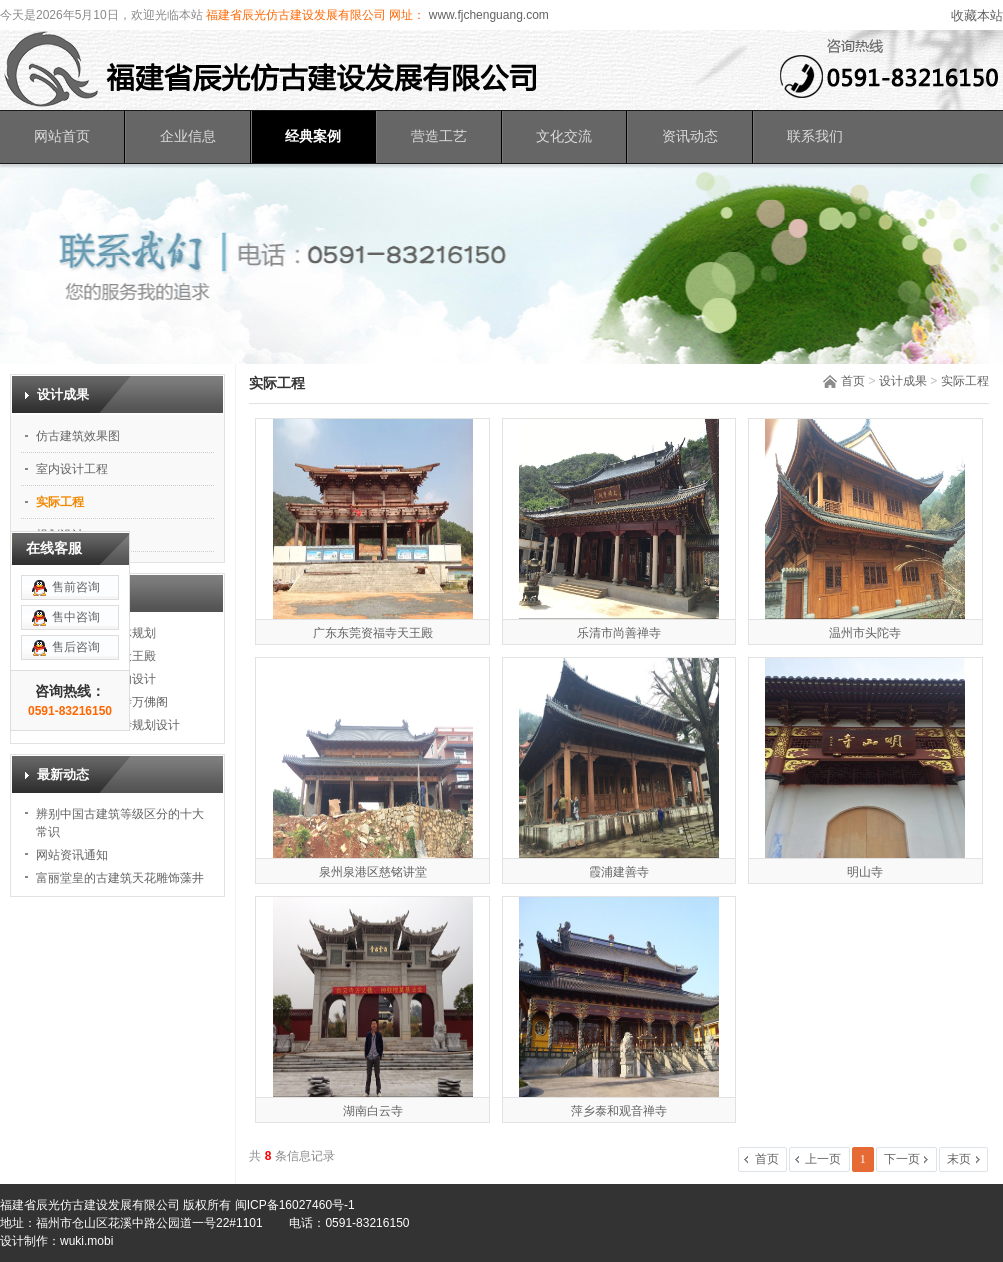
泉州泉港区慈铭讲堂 (373, 872)
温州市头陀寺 (865, 633)
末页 (959, 1159)
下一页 (902, 1159)
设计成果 (903, 381)
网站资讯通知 (72, 855)
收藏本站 (977, 15)
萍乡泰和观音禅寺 (619, 1111)
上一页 (823, 1159)
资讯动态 (690, 136)
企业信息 (188, 136)
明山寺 (865, 872)
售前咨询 (76, 536)
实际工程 (965, 381)
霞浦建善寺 (619, 872)
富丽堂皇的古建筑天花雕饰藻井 (120, 878)
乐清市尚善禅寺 (619, 633)
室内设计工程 (72, 469)
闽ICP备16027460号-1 (295, 1205)
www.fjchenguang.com (486, 15)
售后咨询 (76, 596)
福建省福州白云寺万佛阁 (102, 702)
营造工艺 (439, 136)
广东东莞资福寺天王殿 (373, 633)
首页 (853, 381)
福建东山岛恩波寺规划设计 (108, 725)
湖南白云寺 (373, 1111)
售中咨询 (76, 566)
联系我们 (815, 136)
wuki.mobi (86, 1241)
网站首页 (62, 136)
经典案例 (313, 136)
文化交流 (564, 136)
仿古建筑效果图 (78, 436)
